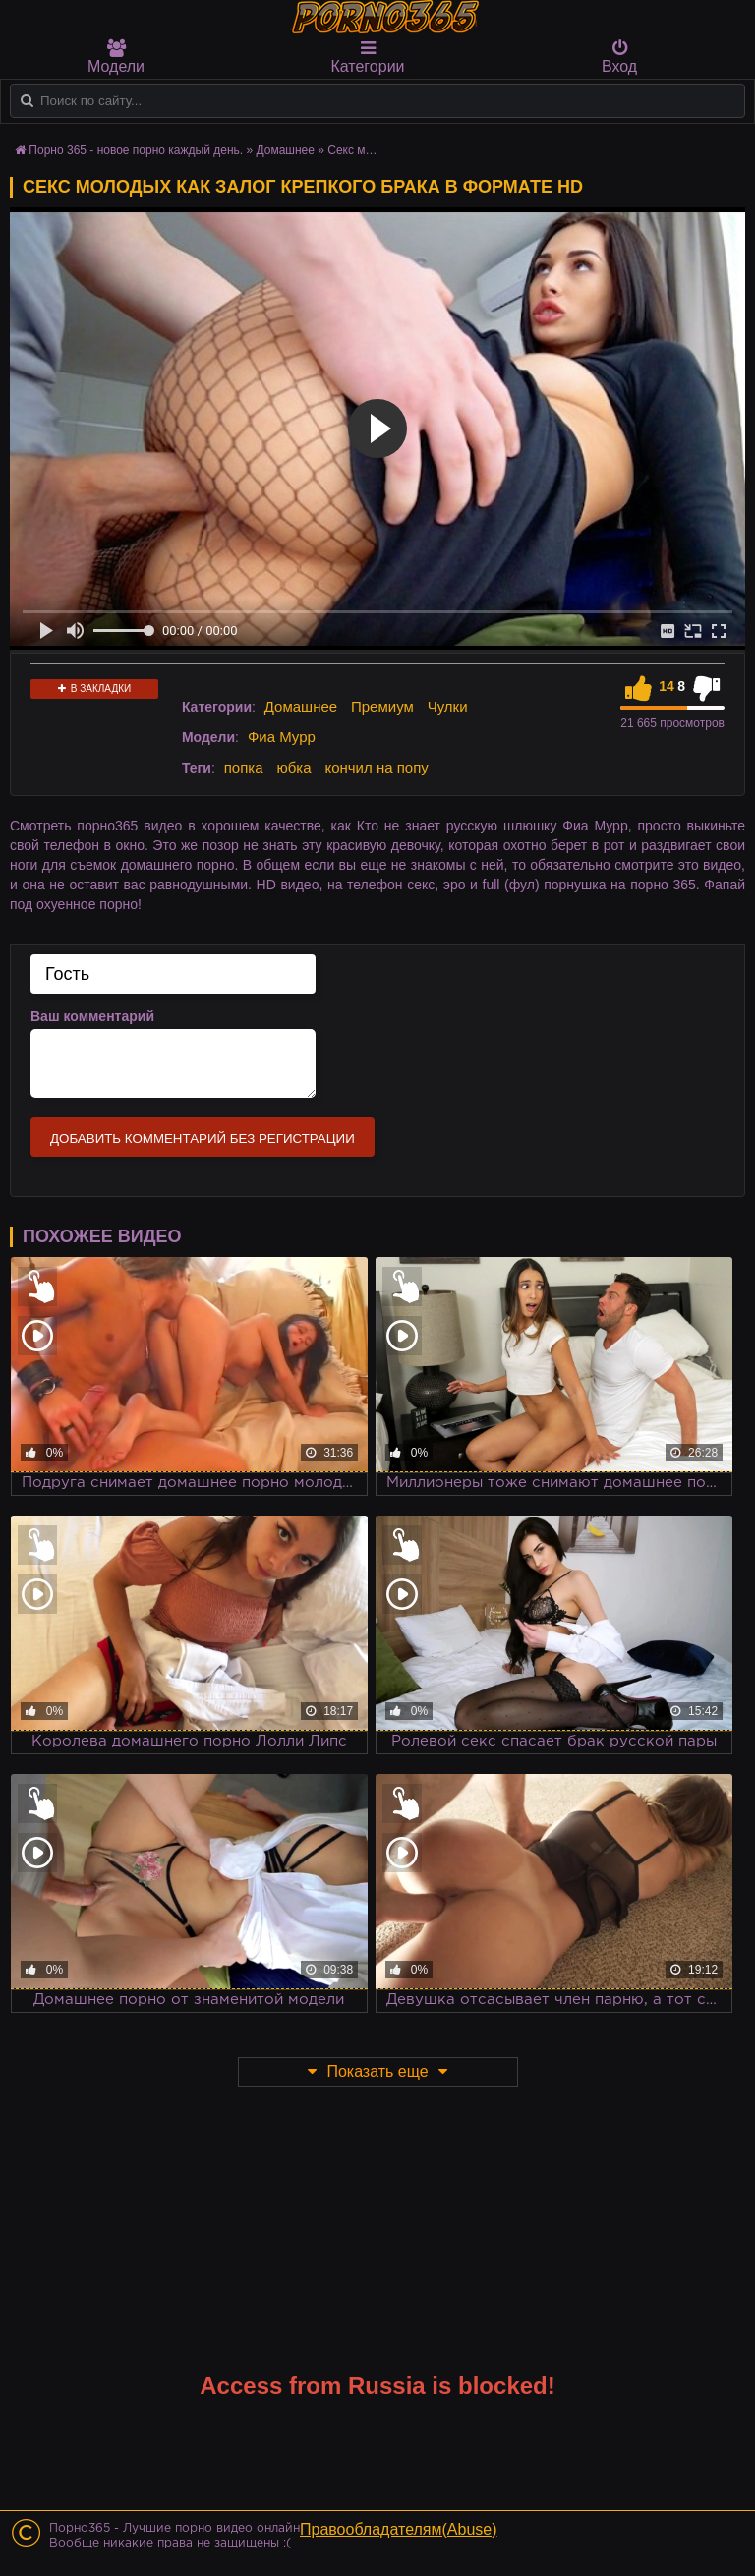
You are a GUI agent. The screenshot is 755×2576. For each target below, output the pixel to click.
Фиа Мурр (282, 736)
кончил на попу (376, 767)
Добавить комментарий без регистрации (202, 1138)
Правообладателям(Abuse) (398, 2529)
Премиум (382, 706)
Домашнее (300, 706)
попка (243, 767)
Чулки (448, 706)
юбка (293, 767)
